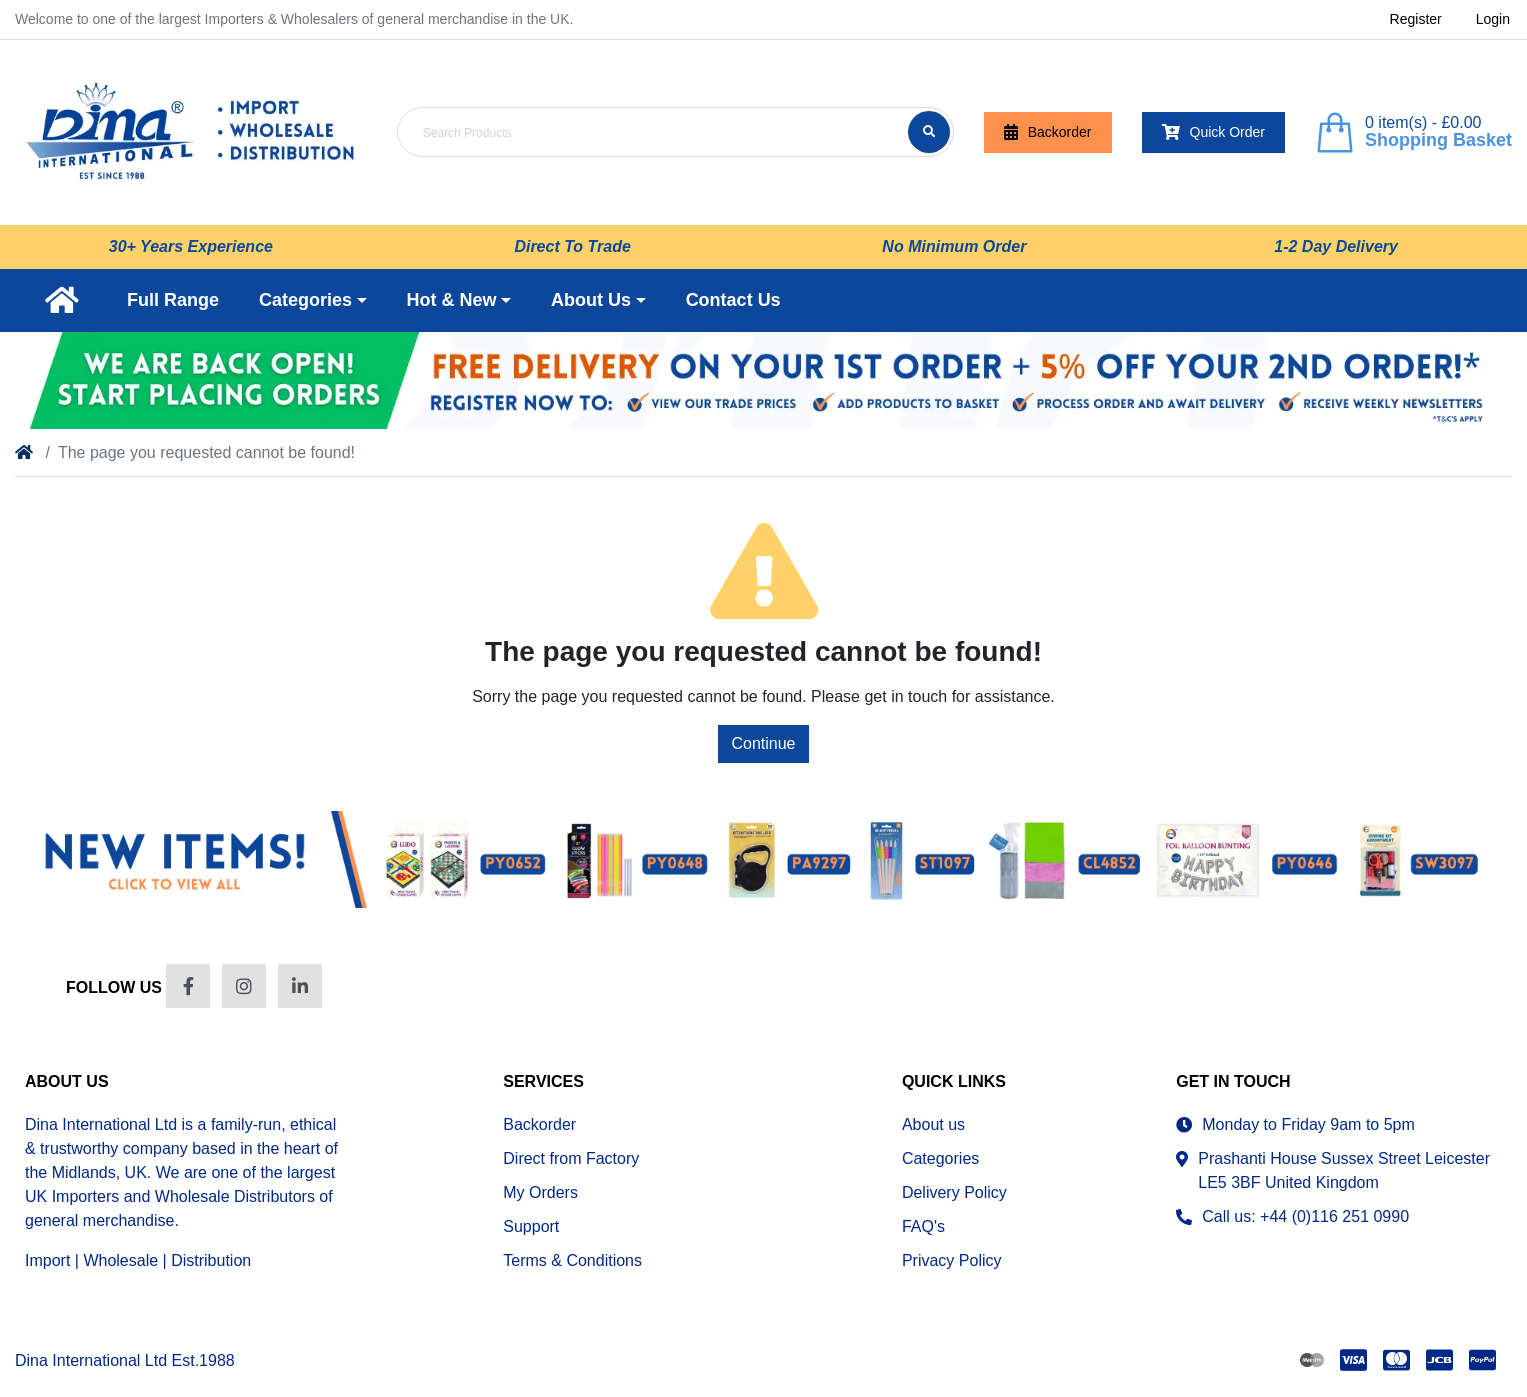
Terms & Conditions (572, 1260)
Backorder (1048, 132)
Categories (940, 1158)
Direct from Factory (571, 1158)
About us (933, 1124)
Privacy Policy (952, 1260)
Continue (763, 743)
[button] (313, 300)
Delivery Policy (954, 1192)
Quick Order (1213, 132)
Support (531, 1226)
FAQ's (923, 1226)
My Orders (540, 1192)
